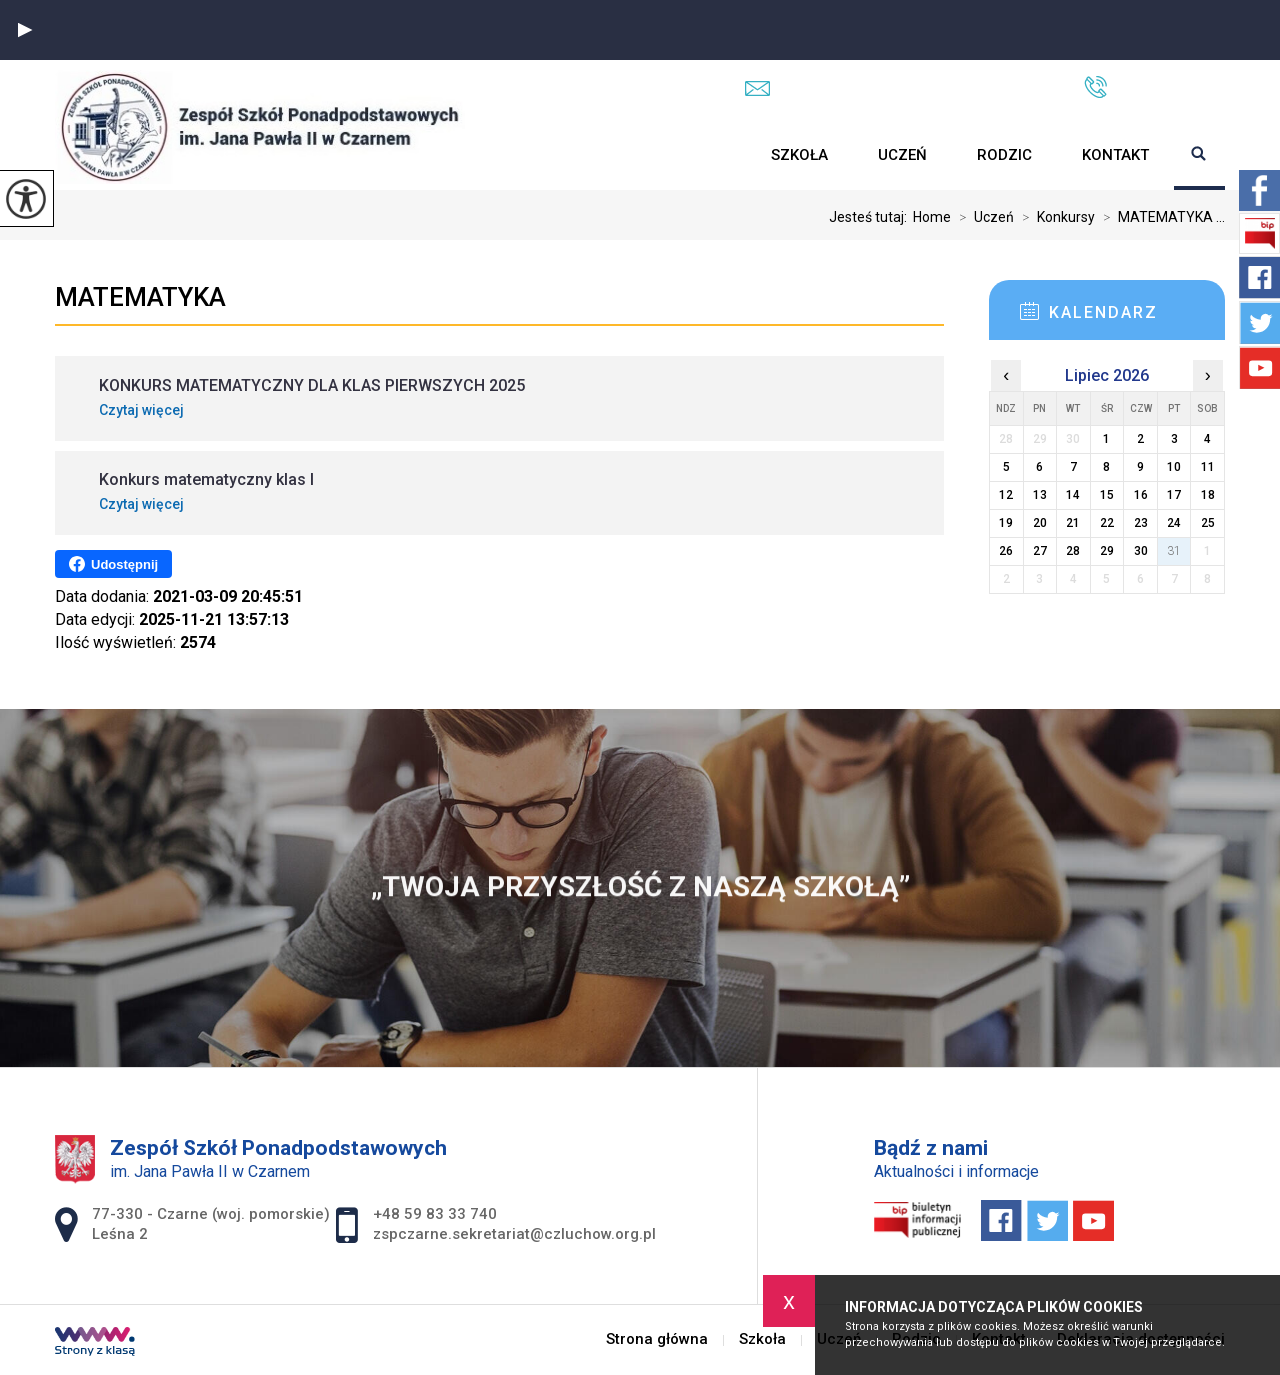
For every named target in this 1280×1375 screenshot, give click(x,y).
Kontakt (1115, 155)
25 (1208, 523)
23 (1141, 523)
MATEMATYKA (140, 297)
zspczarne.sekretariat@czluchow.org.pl (894, 88)
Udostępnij (113, 564)
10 (1174, 467)
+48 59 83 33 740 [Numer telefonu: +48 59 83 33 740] (435, 1214)
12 (1006, 495)
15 (1107, 495)
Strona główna (721, 155)
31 (1174, 551)
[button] (25, 30)
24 (1174, 523)
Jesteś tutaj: (871, 217)
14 (1073, 495)
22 (1107, 523)
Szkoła (799, 155)
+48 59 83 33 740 (1154, 87)
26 (1006, 551)
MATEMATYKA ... (1160, 217)
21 (1073, 523)
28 (1073, 551)
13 (1040, 495)
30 (1141, 551)
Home (932, 217)
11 (1208, 467)
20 (1040, 523)
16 (1141, 495)
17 (1174, 495)
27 (1040, 551)
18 (1208, 495)
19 (1006, 523)
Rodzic (1004, 155)
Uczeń (902, 155)
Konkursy (1054, 217)
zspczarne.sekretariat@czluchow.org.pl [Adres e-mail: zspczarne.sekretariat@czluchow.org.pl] (514, 1234)
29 (1107, 551)
